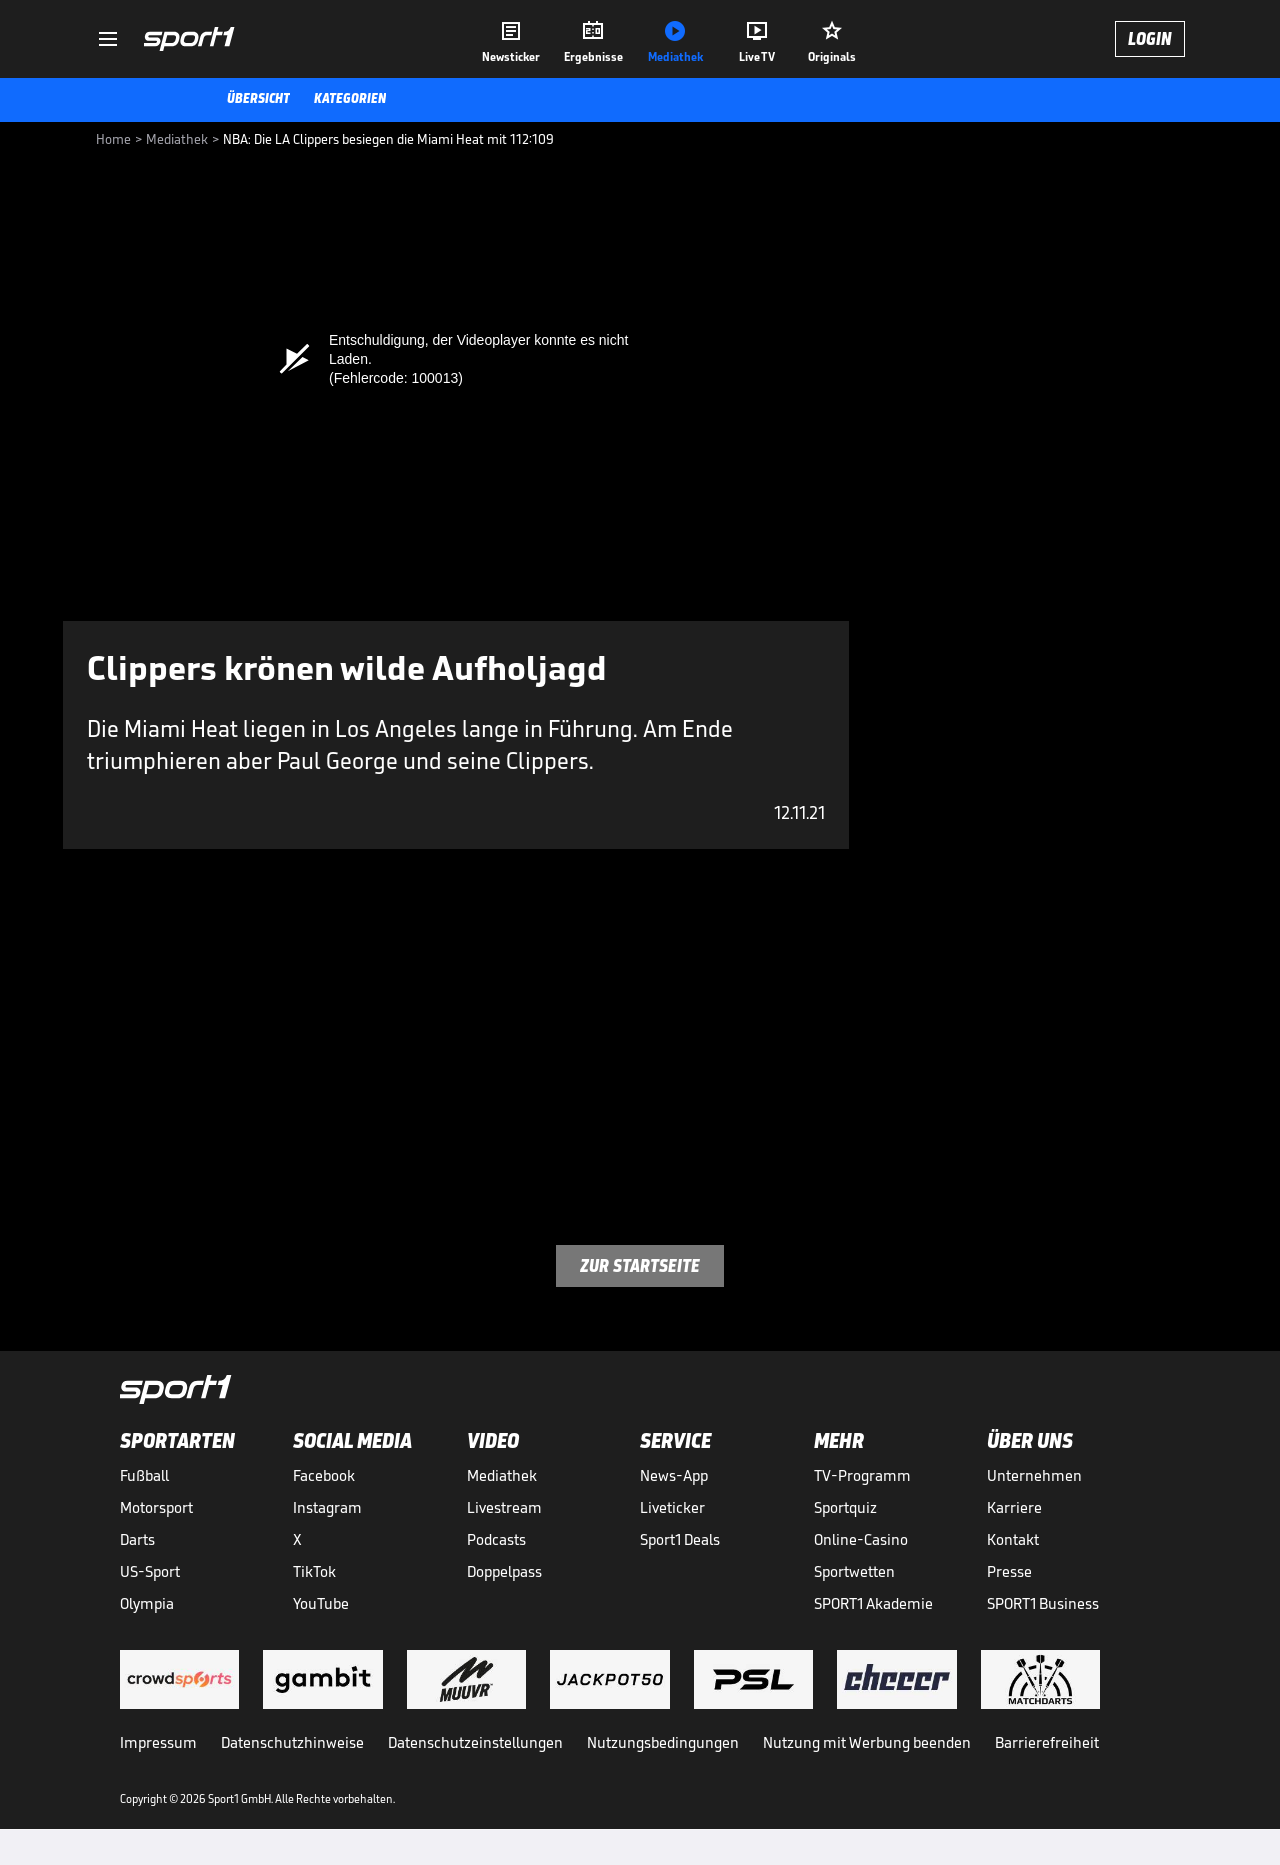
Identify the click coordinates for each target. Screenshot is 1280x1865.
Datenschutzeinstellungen (475, 1742)
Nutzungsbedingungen (663, 1742)
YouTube (321, 1603)
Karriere (1014, 1507)
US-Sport (150, 1571)
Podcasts (496, 1539)
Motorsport (156, 1507)
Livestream (504, 1507)
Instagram (327, 1507)
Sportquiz (845, 1507)
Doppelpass (504, 1571)
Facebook (324, 1475)
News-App (674, 1475)
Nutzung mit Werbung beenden (867, 1742)
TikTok (314, 1571)
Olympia (147, 1603)
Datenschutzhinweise (292, 1742)
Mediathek (502, 1475)
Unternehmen (1034, 1475)
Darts (137, 1539)
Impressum (158, 1742)
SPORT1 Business (1043, 1603)
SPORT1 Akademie (873, 1603)
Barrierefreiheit (1047, 1742)
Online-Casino (861, 1539)
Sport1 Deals (680, 1539)
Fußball (144, 1475)
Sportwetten (854, 1571)
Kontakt (1013, 1539)
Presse (1009, 1571)
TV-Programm (862, 1475)
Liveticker (672, 1507)
